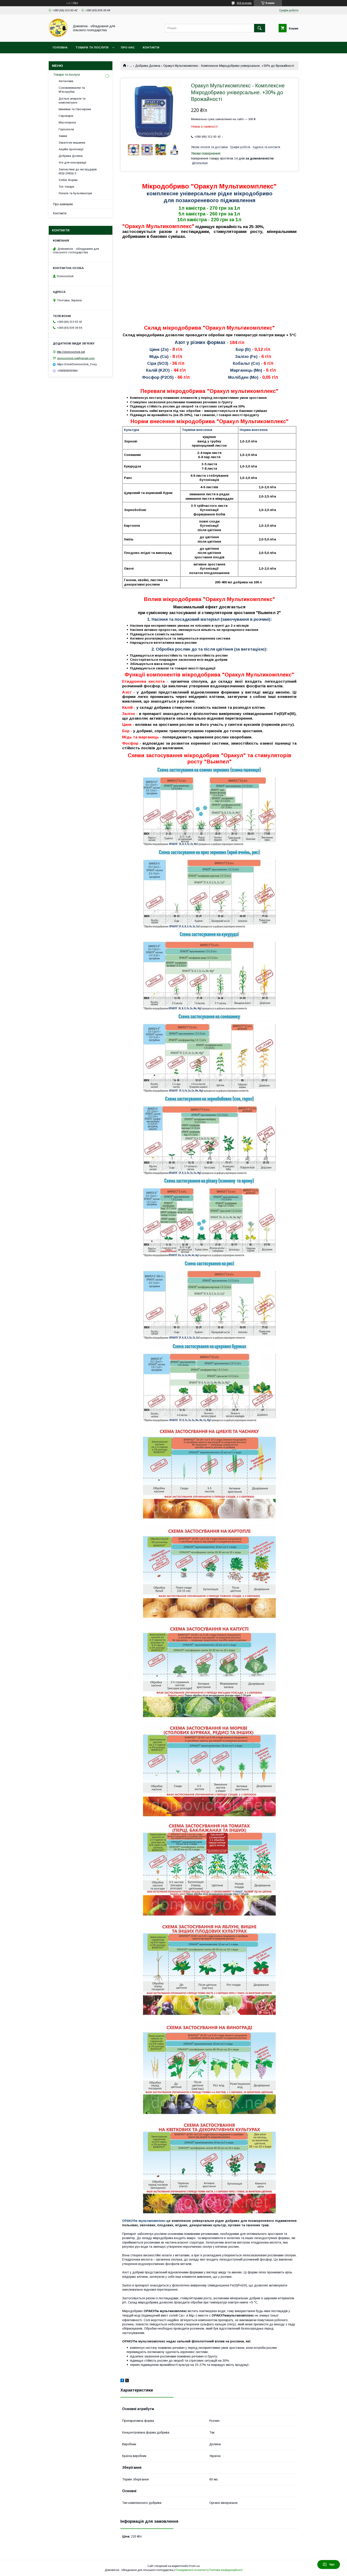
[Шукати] (259, 28)
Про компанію (63, 204)
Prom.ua (194, 2566)
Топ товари (66, 186)
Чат (329, 2564)
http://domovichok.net (71, 351)
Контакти (151, 47)
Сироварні (66, 115)
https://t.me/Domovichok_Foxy (77, 364)
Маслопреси (67, 122)
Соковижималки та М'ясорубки (72, 89)
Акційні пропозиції (71, 149)
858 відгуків (244, 3)
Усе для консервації (73, 162)
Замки (63, 136)
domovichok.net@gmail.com (75, 358)
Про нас (128, 47)
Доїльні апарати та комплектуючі (72, 100)
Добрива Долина (147, 65)
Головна (60, 47)
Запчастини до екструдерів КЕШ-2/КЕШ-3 (78, 171)
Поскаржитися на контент (191, 2570)
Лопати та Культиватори (75, 193)
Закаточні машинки (72, 142)
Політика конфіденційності (226, 2570)
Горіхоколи (66, 129)
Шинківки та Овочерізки (75, 109)
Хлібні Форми (68, 180)
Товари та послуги (91, 47)
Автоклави (66, 81)
